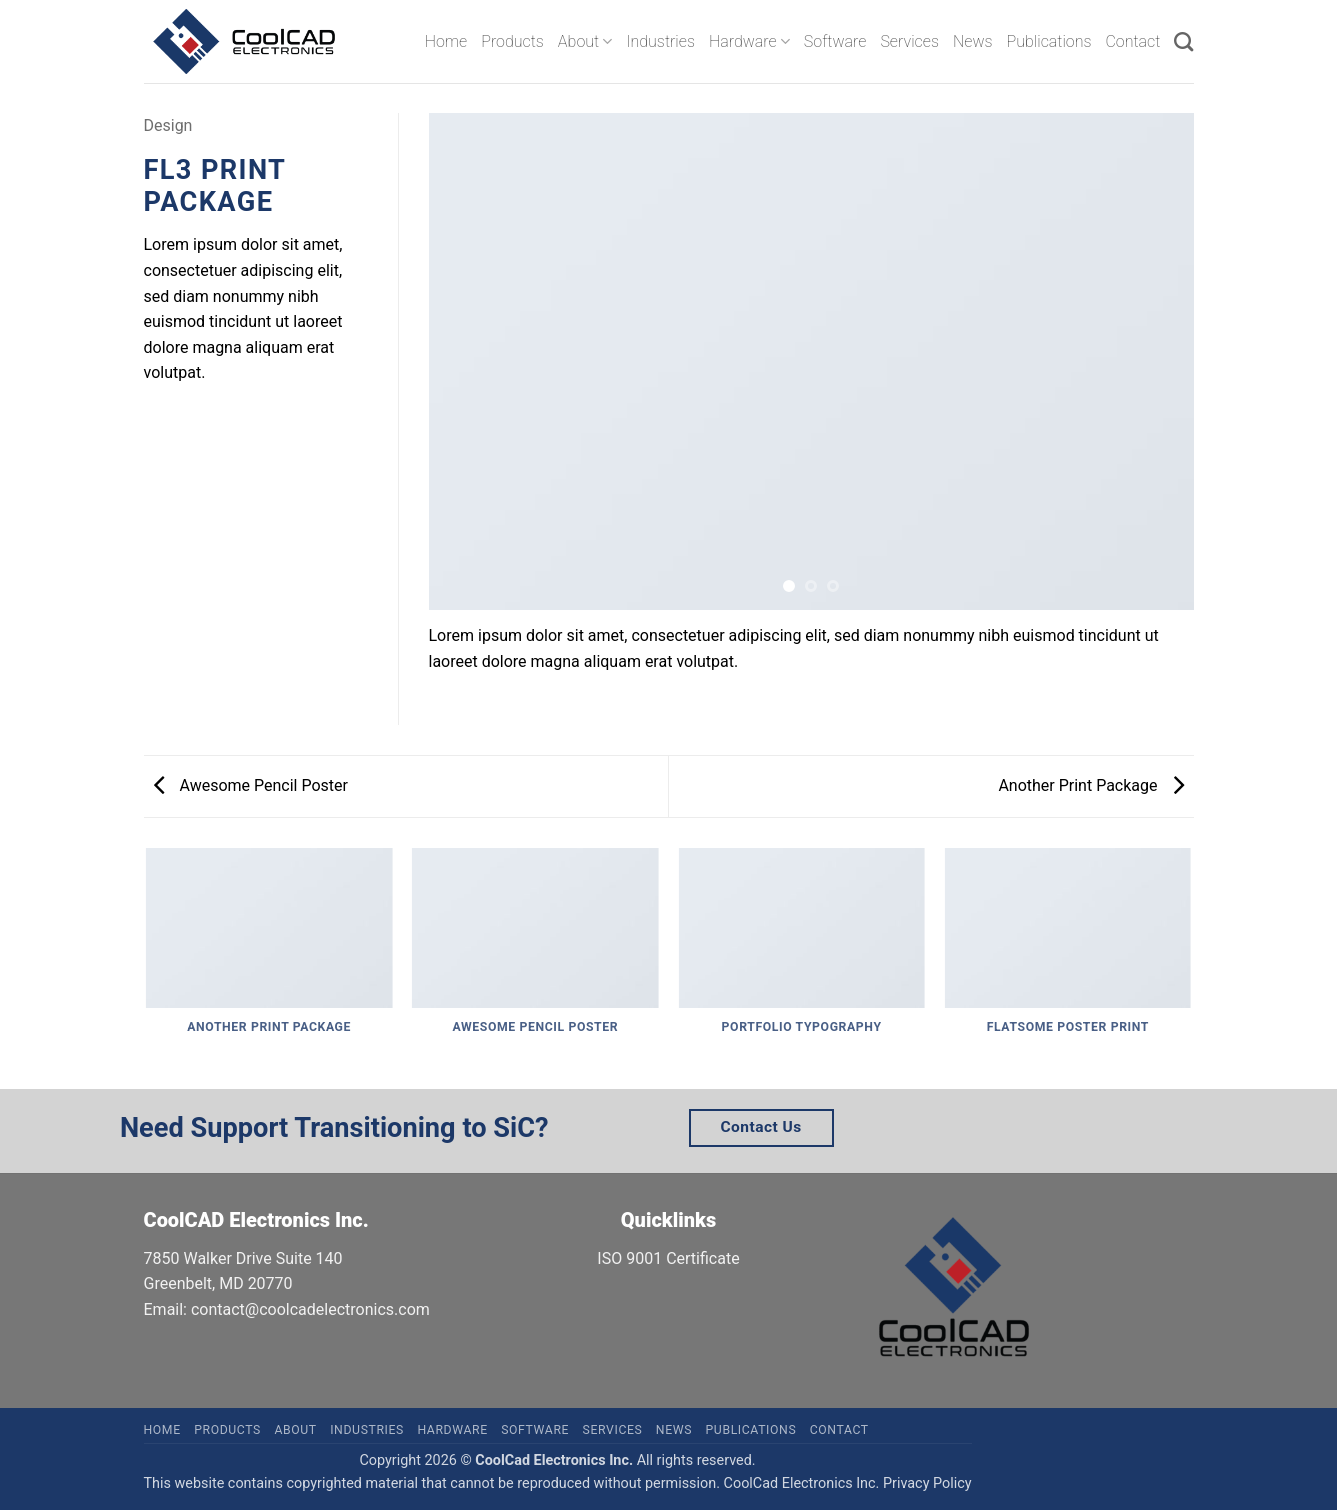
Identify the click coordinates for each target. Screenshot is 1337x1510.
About (585, 41)
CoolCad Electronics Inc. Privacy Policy (848, 1483)
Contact (1132, 41)
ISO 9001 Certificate (668, 1258)
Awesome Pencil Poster (251, 785)
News (973, 41)
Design (168, 125)
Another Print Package (1090, 785)
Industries (660, 41)
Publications (1049, 41)
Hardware (749, 41)
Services (909, 41)
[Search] (1183, 41)
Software (835, 41)
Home (446, 41)
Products (512, 41)
